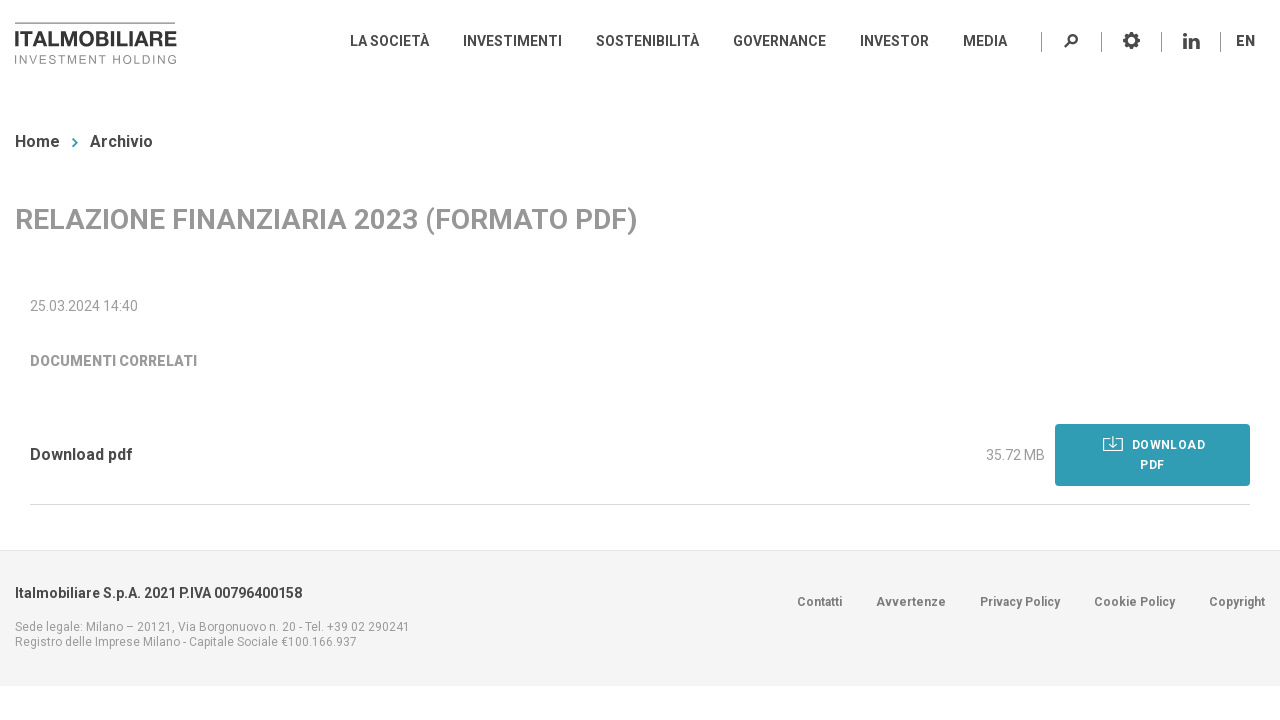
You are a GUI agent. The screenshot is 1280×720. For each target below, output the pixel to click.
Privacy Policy (1020, 602)
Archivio (121, 141)
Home (37, 141)
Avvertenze (911, 602)
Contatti (819, 602)
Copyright (1237, 602)
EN (1245, 41)
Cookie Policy (1134, 602)
